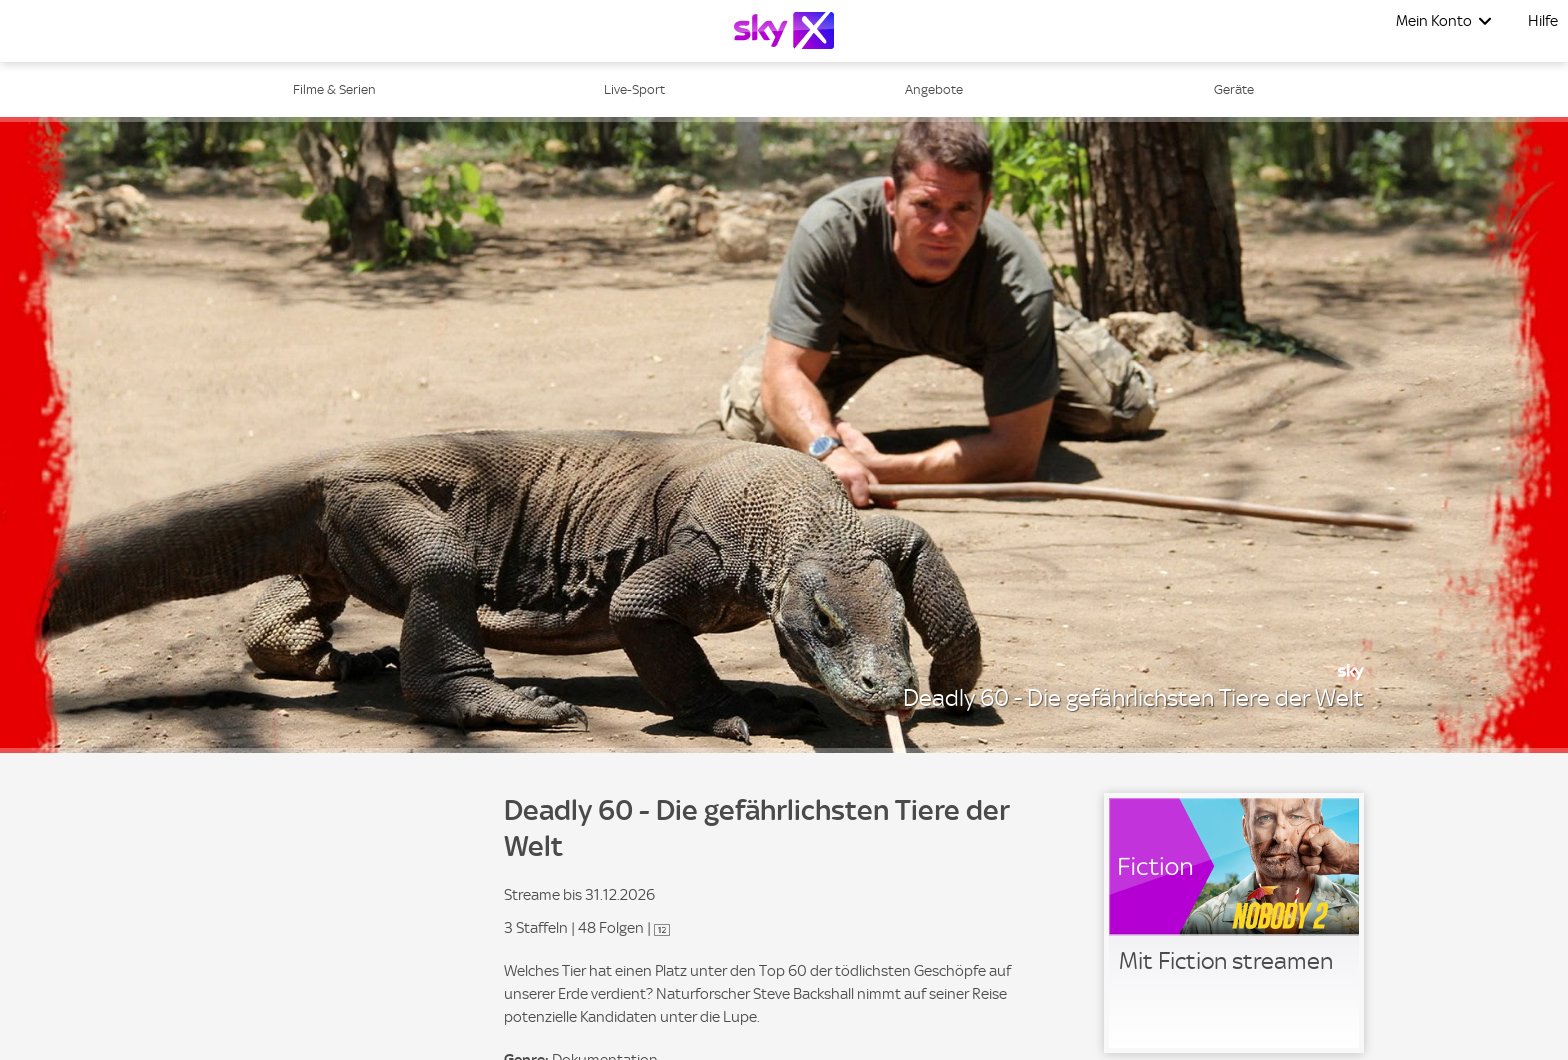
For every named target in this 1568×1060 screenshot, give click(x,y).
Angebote (934, 89)
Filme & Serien (334, 89)
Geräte (1234, 89)
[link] (1234, 923)
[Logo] (784, 30)
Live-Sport (634, 89)
